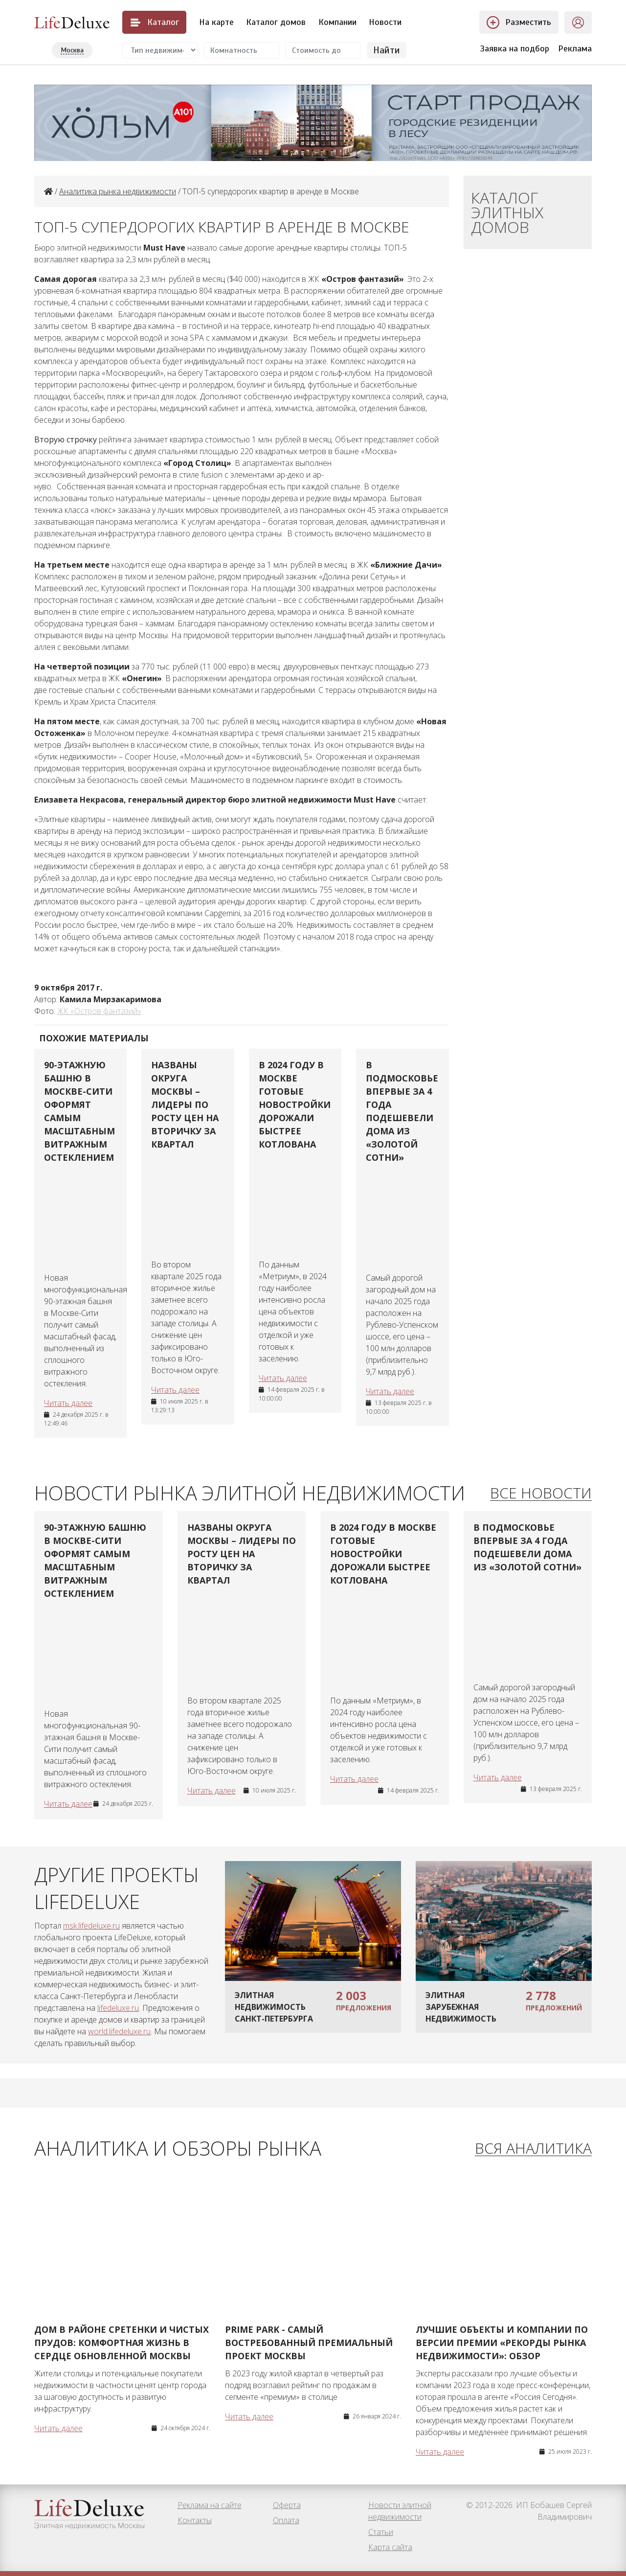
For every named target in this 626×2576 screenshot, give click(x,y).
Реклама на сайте (210, 2505)
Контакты (195, 2520)
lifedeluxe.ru (118, 2007)
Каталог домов (276, 22)
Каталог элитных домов (507, 212)
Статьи (380, 2532)
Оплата (286, 2520)
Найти (386, 50)
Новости (385, 22)
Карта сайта (390, 2547)
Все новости (541, 1493)
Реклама (575, 48)
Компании (337, 22)
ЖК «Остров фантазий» (99, 1011)
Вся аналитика (533, 2148)
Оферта (287, 2505)
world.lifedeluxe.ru (119, 2031)
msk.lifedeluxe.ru (91, 1925)
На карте (216, 22)
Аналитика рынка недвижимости (117, 191)
